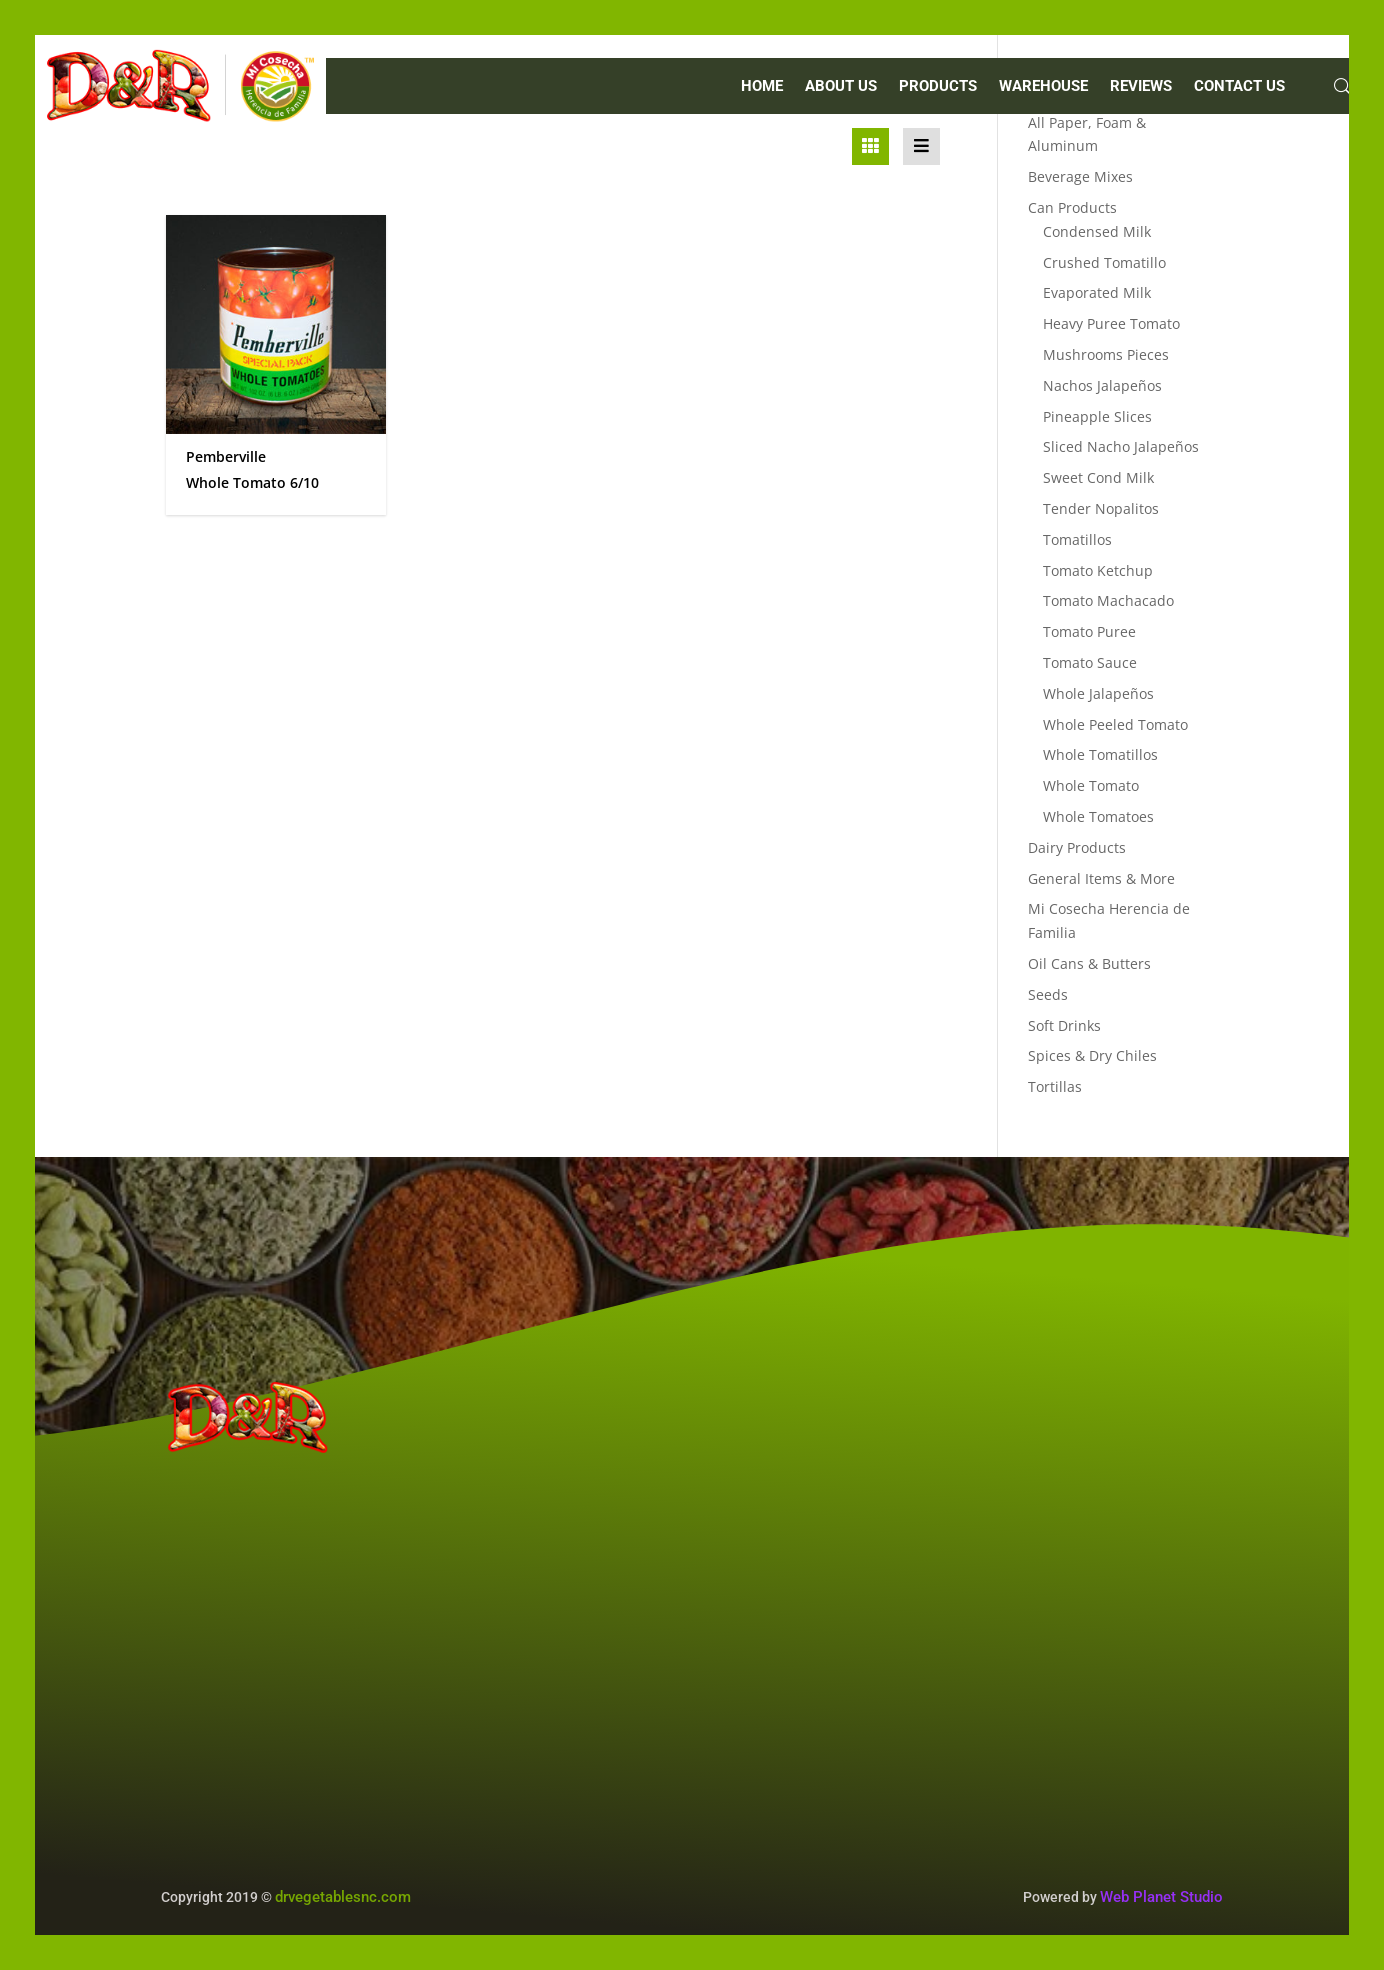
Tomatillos (1077, 539)
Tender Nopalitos (1101, 508)
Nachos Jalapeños (1102, 385)
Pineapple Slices (1097, 416)
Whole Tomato (1091, 785)
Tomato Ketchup (1098, 570)
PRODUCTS (938, 87)
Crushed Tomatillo (1104, 262)
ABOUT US (841, 87)
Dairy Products (1077, 847)
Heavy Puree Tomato (1111, 323)
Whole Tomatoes (1098, 816)
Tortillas (1055, 1086)
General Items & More (1101, 878)
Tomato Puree (1089, 631)
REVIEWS (1141, 87)
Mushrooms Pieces (1106, 354)
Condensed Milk (1097, 231)
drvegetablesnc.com (343, 1897)
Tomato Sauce (1090, 662)
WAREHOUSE (1043, 87)
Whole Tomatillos (1100, 754)
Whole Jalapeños (1098, 693)
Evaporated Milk (1097, 292)
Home (762, 87)
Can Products (1072, 207)
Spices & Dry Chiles (1092, 1055)
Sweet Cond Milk (1098, 477)
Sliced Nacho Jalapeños (1121, 446)
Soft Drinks (1064, 1025)
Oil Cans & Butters (1089, 963)
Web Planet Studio (1161, 1897)
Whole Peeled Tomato (1115, 724)
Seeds (1048, 994)
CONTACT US (1239, 87)
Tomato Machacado (1108, 600)
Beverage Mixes (1080, 176)
